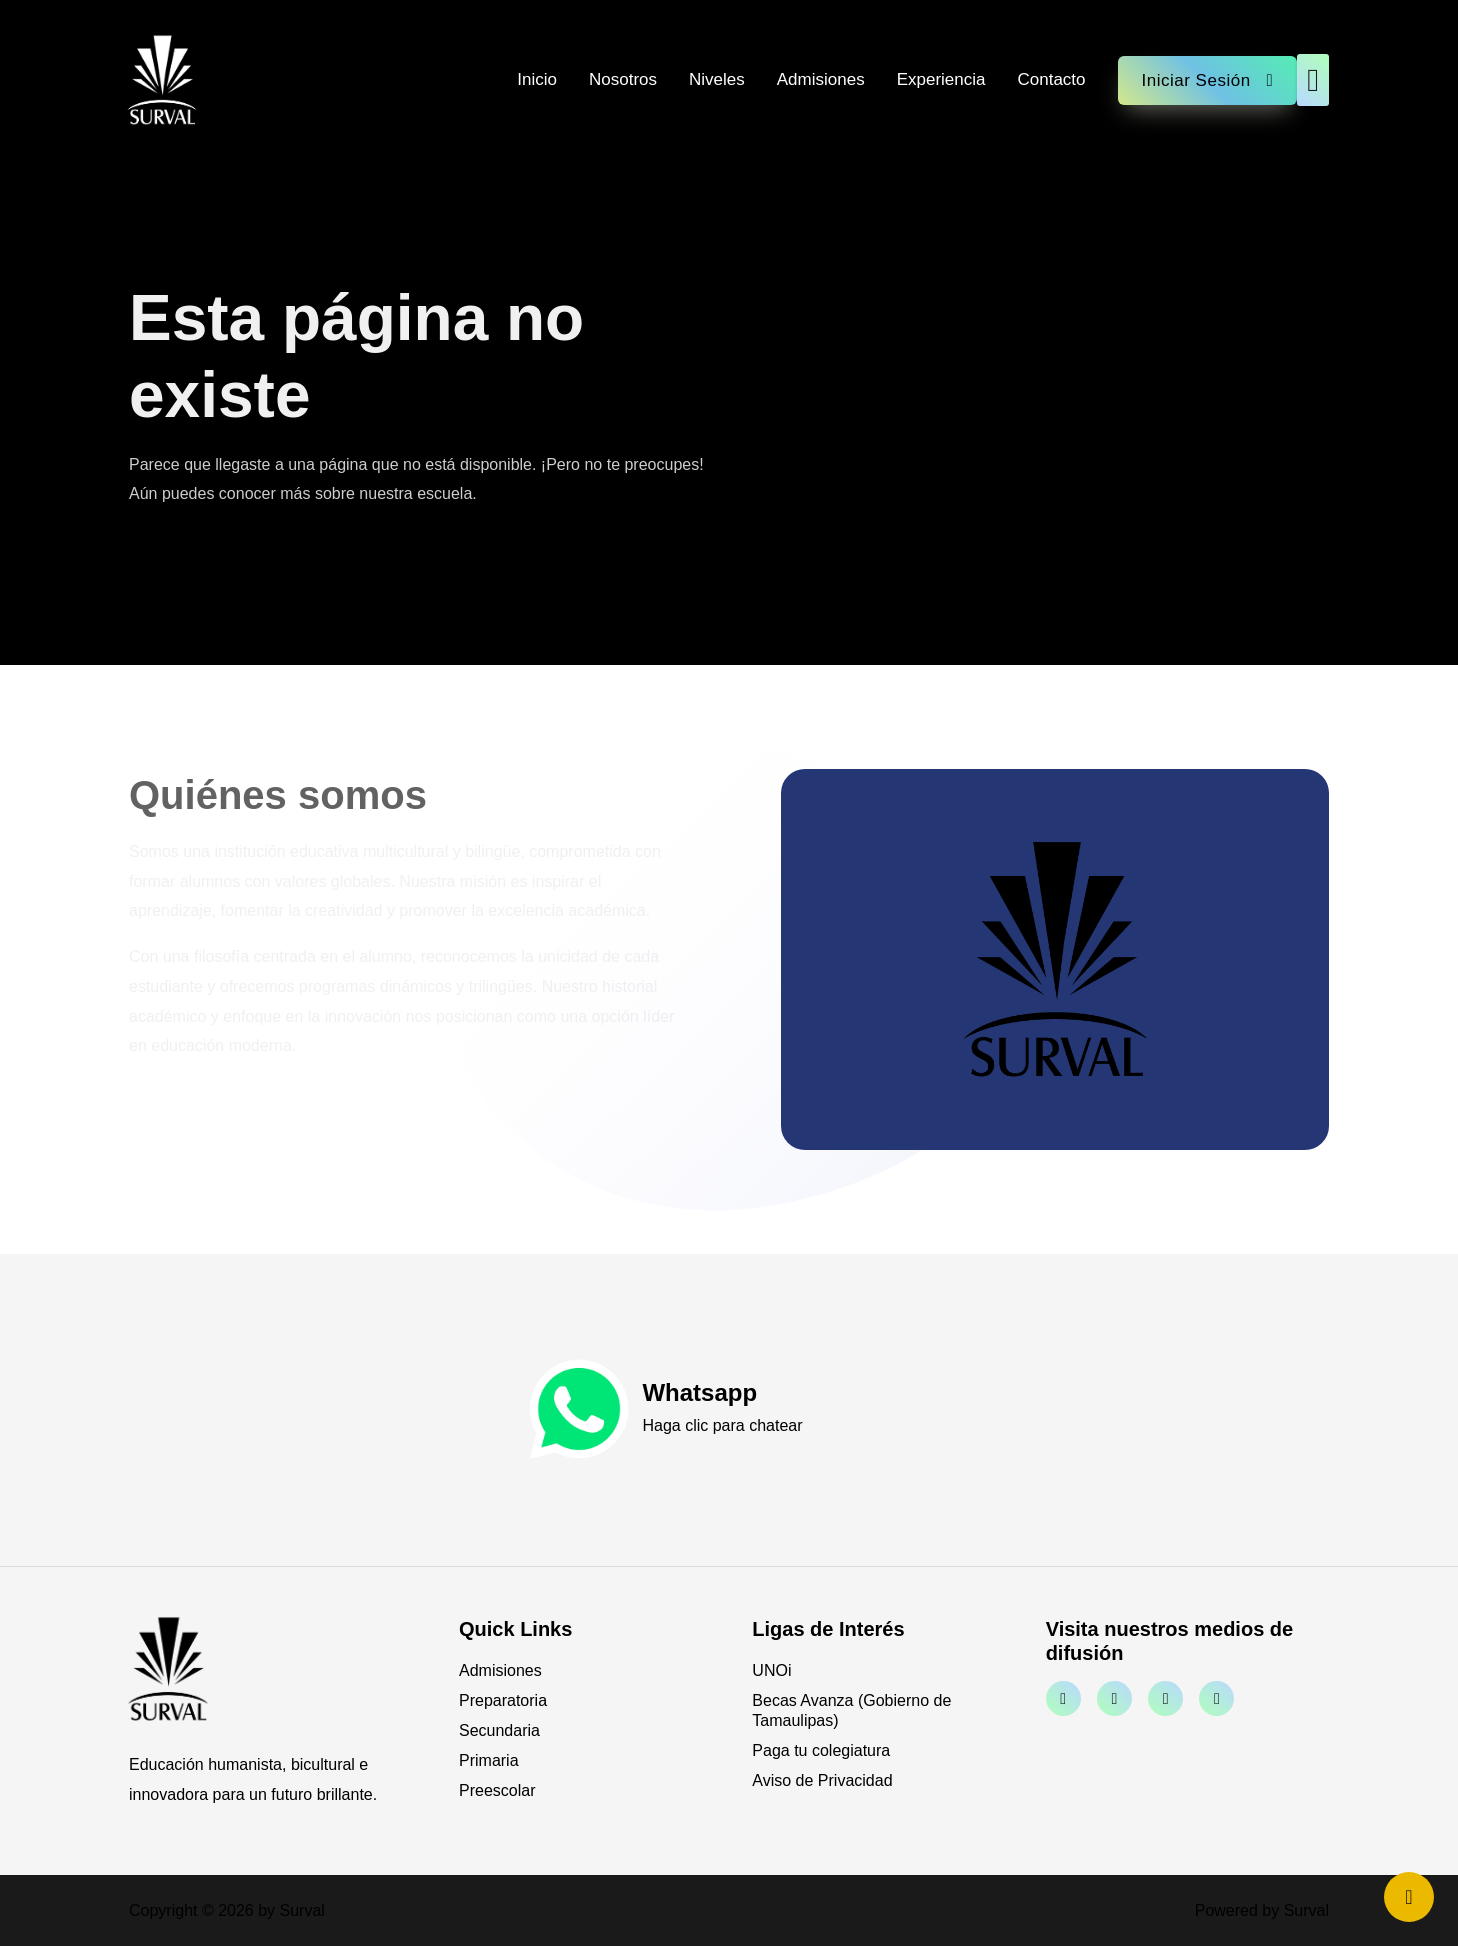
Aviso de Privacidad (822, 1780)
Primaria (489, 1760)
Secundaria (499, 1730)
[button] (1313, 80)
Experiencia (941, 79)
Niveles (717, 79)
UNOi (771, 1670)
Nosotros (623, 79)
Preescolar (497, 1790)
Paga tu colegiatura (821, 1750)
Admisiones (821, 79)
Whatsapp (699, 1392)
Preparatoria (503, 1700)
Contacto (1051, 79)
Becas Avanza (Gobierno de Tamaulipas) (851, 1710)
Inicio (537, 79)
